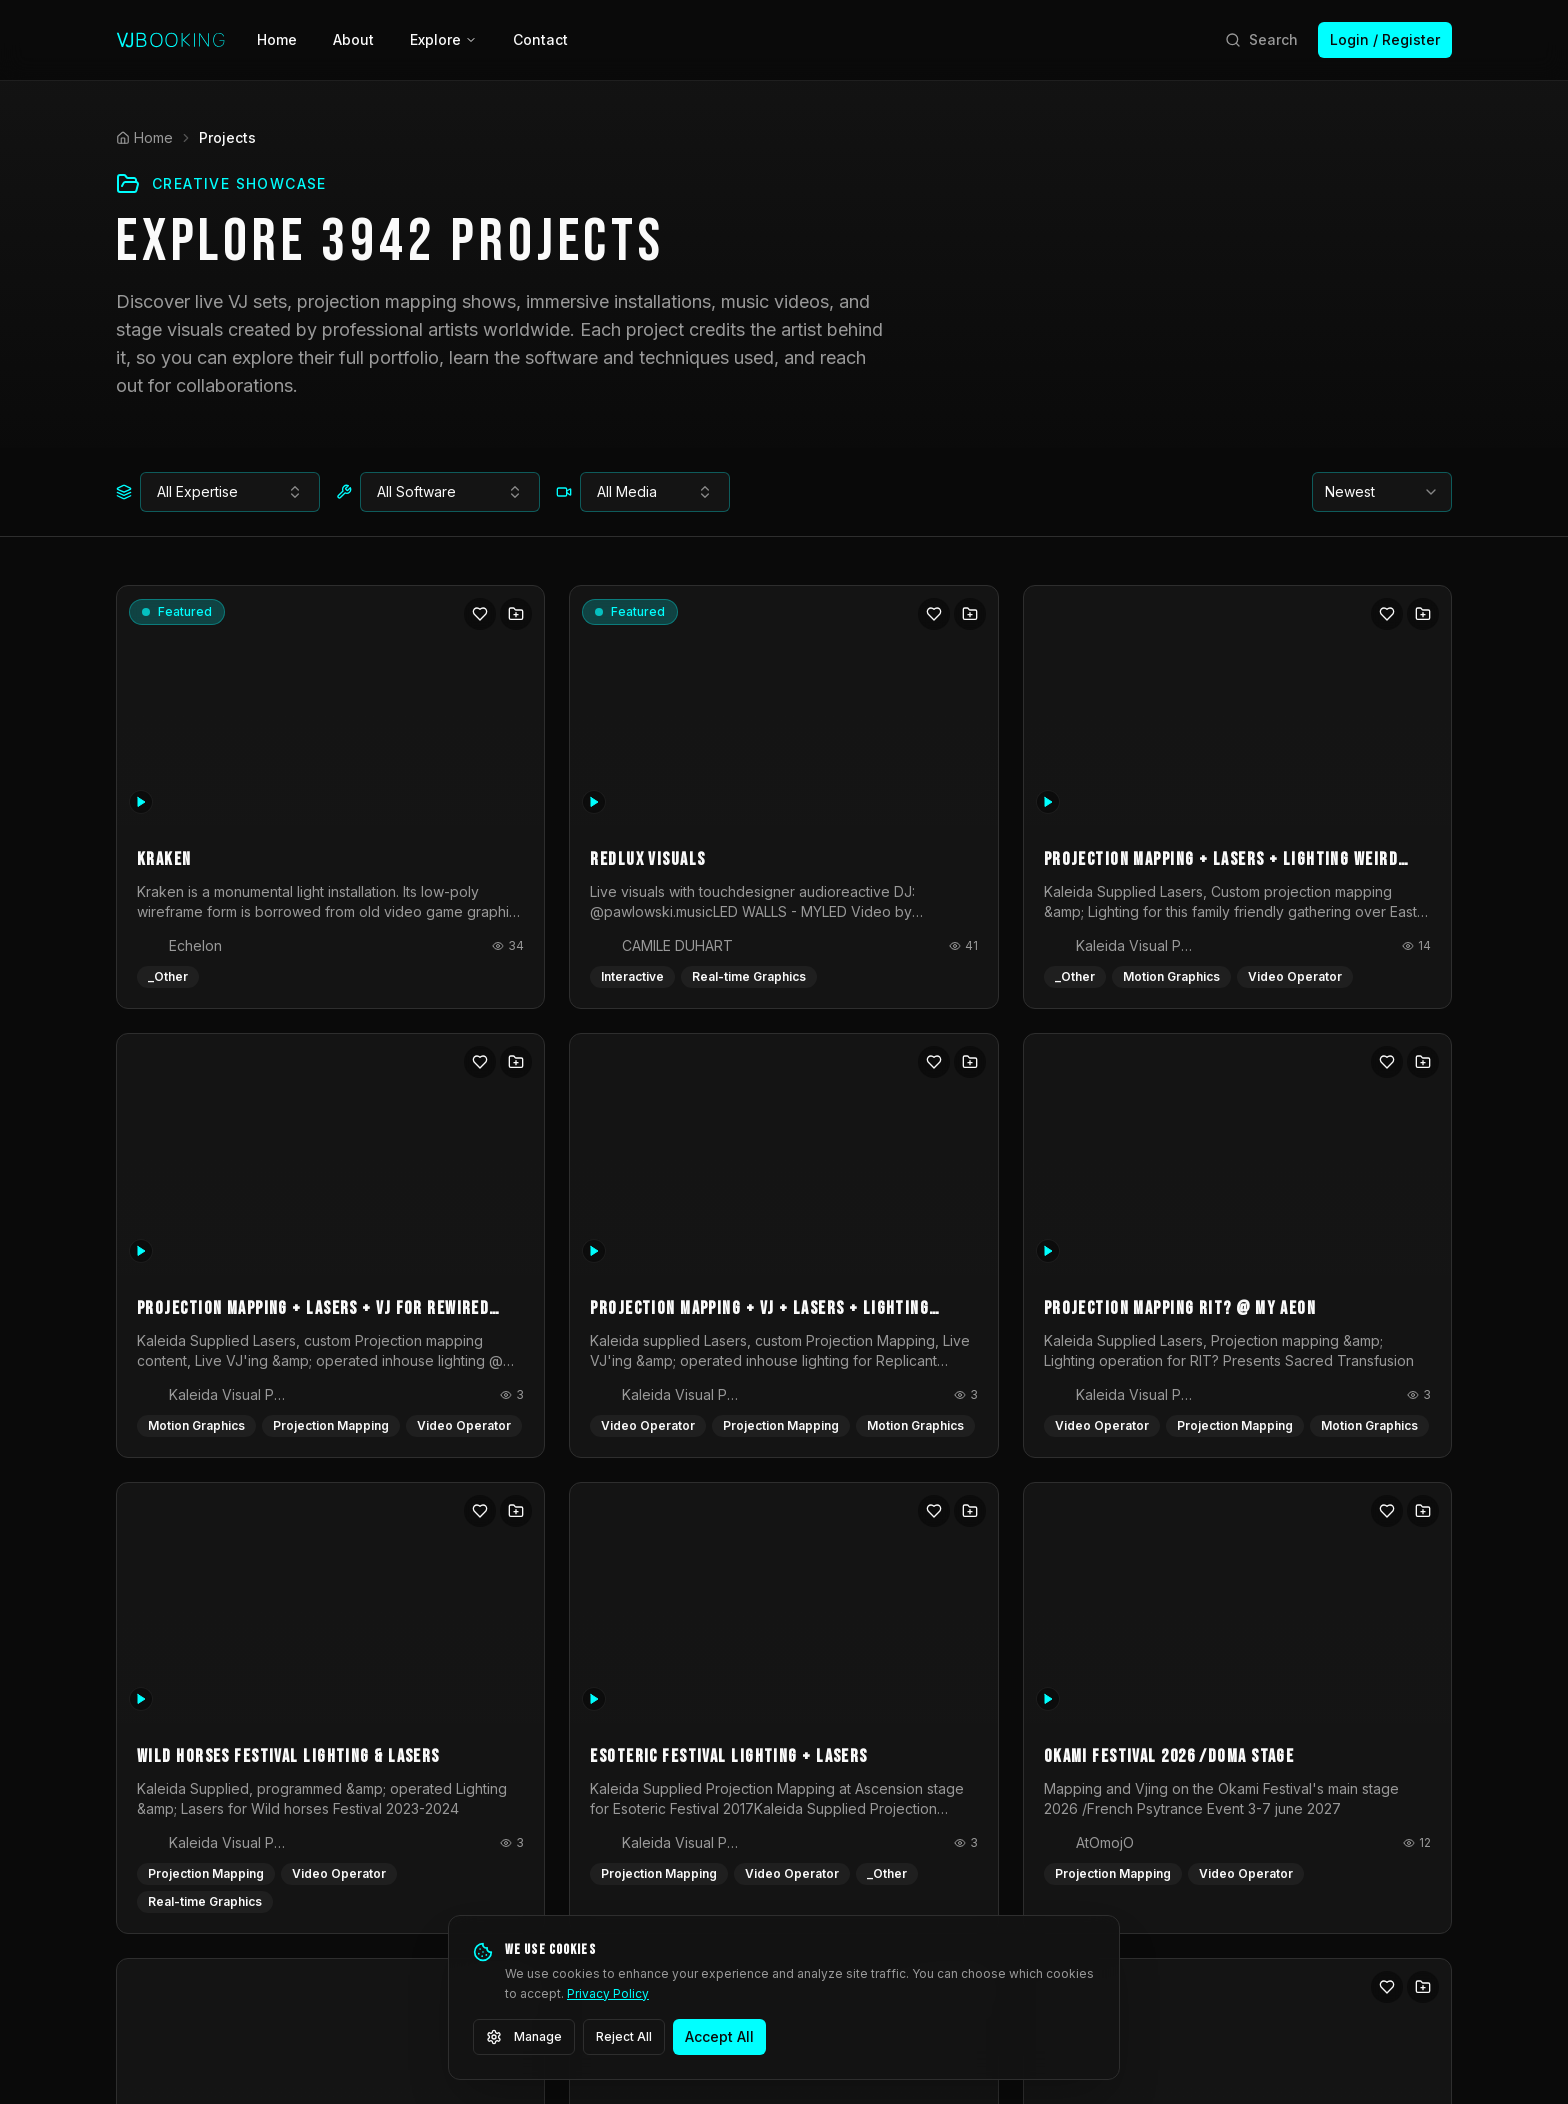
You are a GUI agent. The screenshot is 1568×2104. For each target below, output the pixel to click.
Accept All (719, 2036)
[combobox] (230, 492)
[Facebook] (136, 1858)
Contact (540, 39)
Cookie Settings (1404, 2011)
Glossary (600, 1855)
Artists (591, 1711)
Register (752, 1711)
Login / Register (1385, 39)
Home (277, 39)
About (353, 39)
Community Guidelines (1254, 2011)
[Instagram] (192, 1858)
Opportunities (616, 1783)
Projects (599, 1747)
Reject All (624, 2036)
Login (743, 1747)
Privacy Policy (608, 1993)
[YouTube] (304, 1858)
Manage (524, 2037)
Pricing (747, 1783)
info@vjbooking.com (184, 1810)
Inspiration (605, 1819)
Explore (443, 39)
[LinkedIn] (248, 1858)
